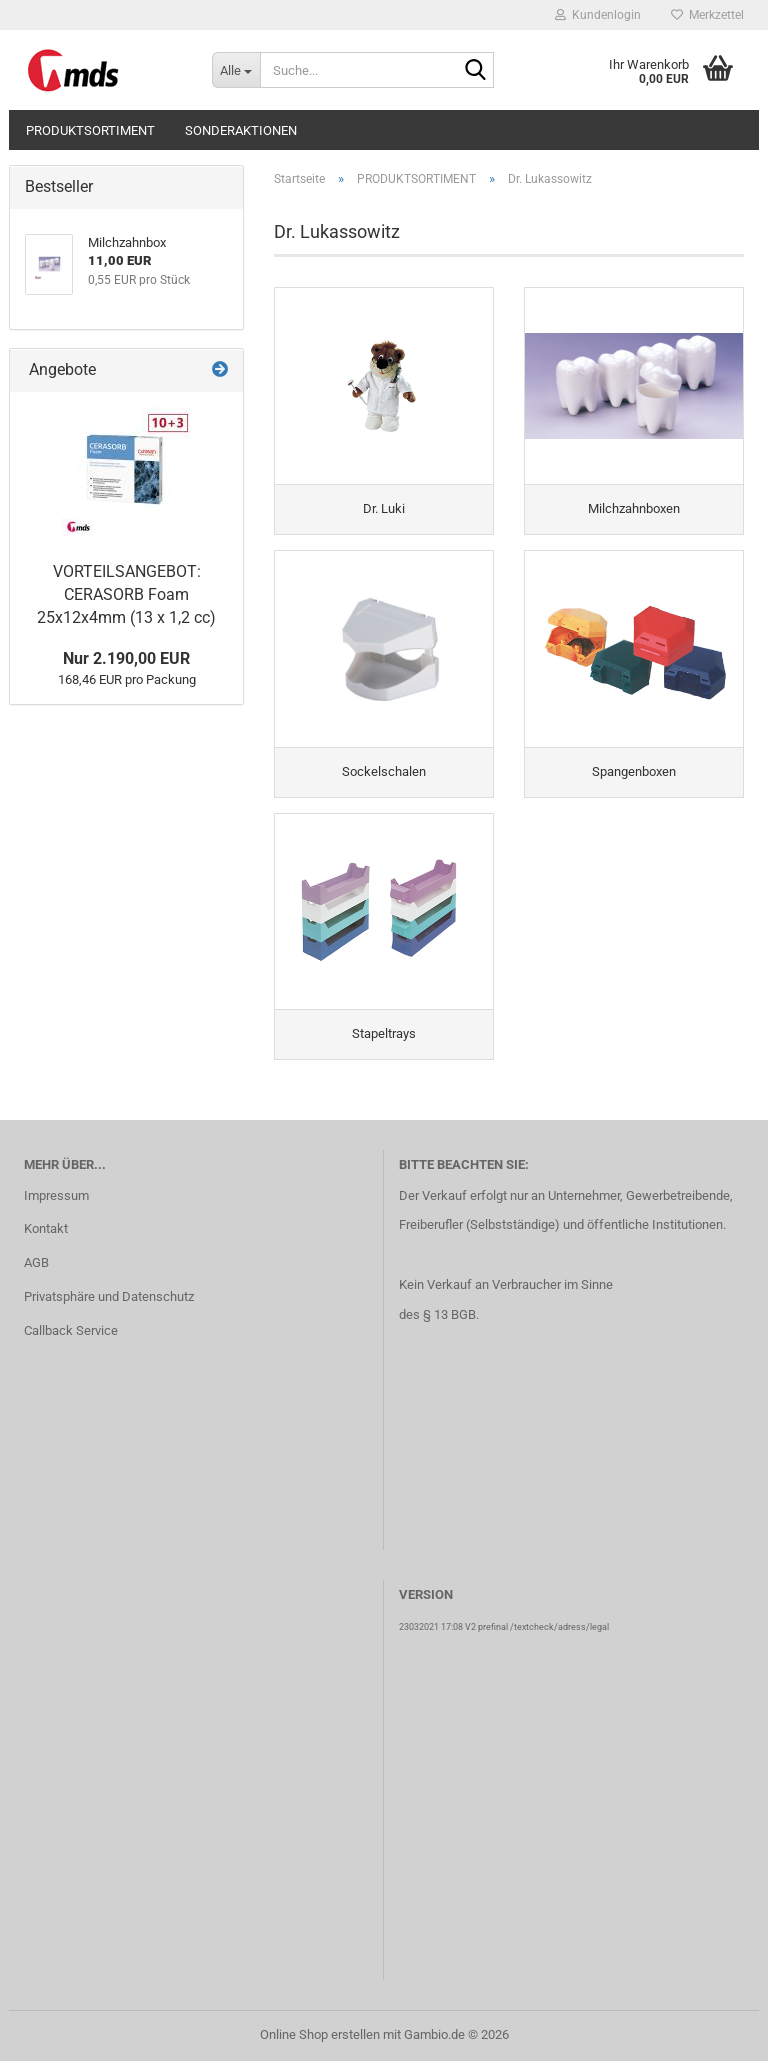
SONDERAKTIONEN (241, 130)
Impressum (56, 1202)
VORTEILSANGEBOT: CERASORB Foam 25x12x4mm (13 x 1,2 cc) (126, 594)
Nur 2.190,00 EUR (126, 658)
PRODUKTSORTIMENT (90, 130)
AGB (36, 1269)
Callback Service (71, 1337)
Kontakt (46, 1236)
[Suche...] (236, 70)
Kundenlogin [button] (598, 15)
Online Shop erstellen (320, 2041)
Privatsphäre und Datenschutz (109, 1303)
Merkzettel (707, 15)
